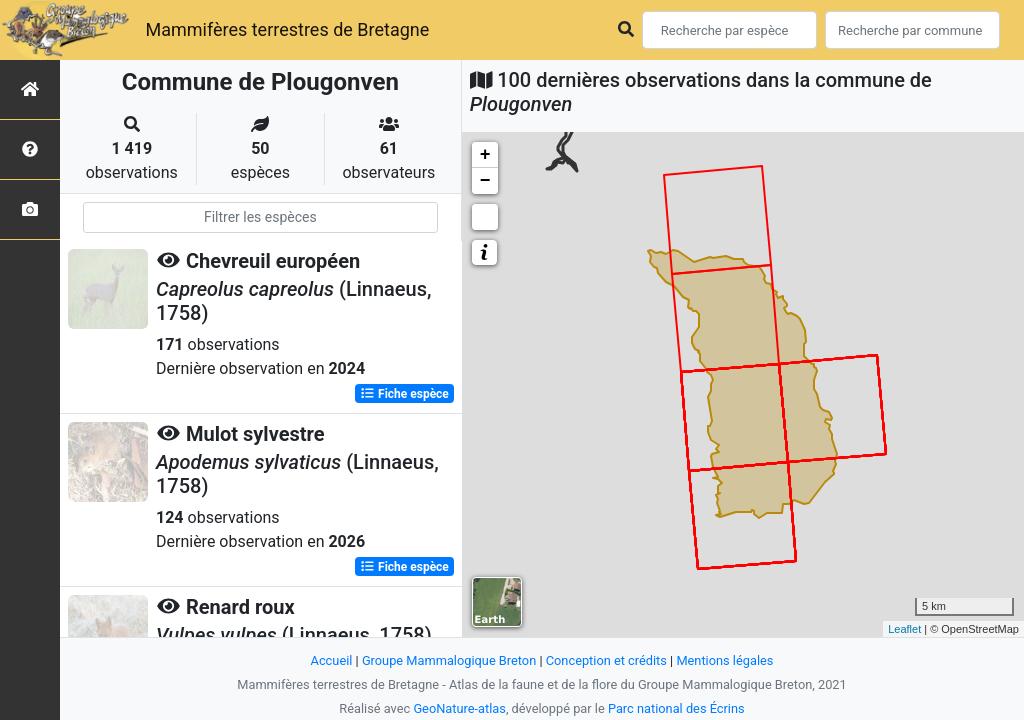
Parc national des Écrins (676, 708)
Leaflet (904, 629)
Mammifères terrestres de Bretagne (287, 29)
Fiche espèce (404, 394)
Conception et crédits (606, 660)
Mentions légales (724, 660)
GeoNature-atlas (459, 708)
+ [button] (485, 155)
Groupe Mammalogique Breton (449, 660)
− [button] (485, 181)
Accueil (332, 660)
